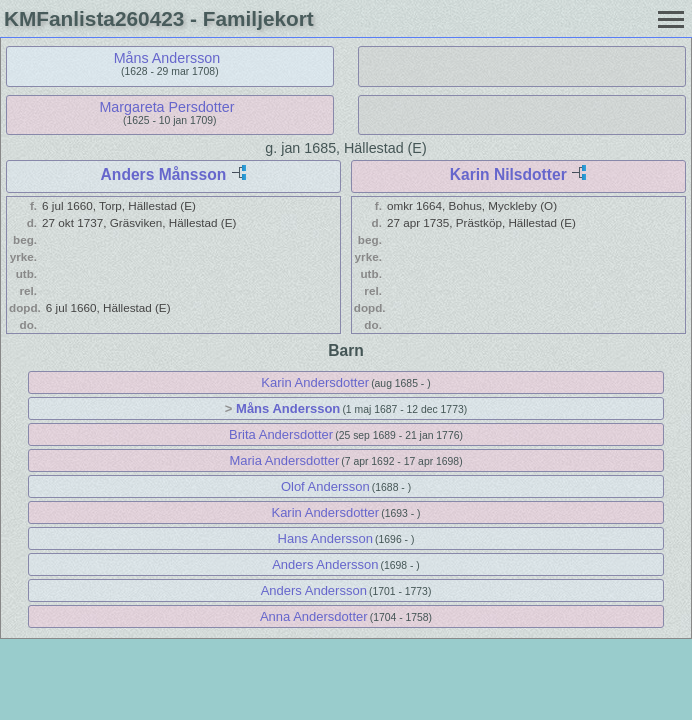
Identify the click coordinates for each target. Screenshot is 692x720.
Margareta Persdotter (166, 107)
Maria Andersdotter (284, 460)
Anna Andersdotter (314, 616)
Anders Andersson (325, 564)
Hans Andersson (325, 538)
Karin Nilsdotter (508, 174)
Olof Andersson (325, 486)
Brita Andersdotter (281, 434)
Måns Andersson (167, 58)
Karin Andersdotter (315, 382)
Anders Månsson (164, 174)
